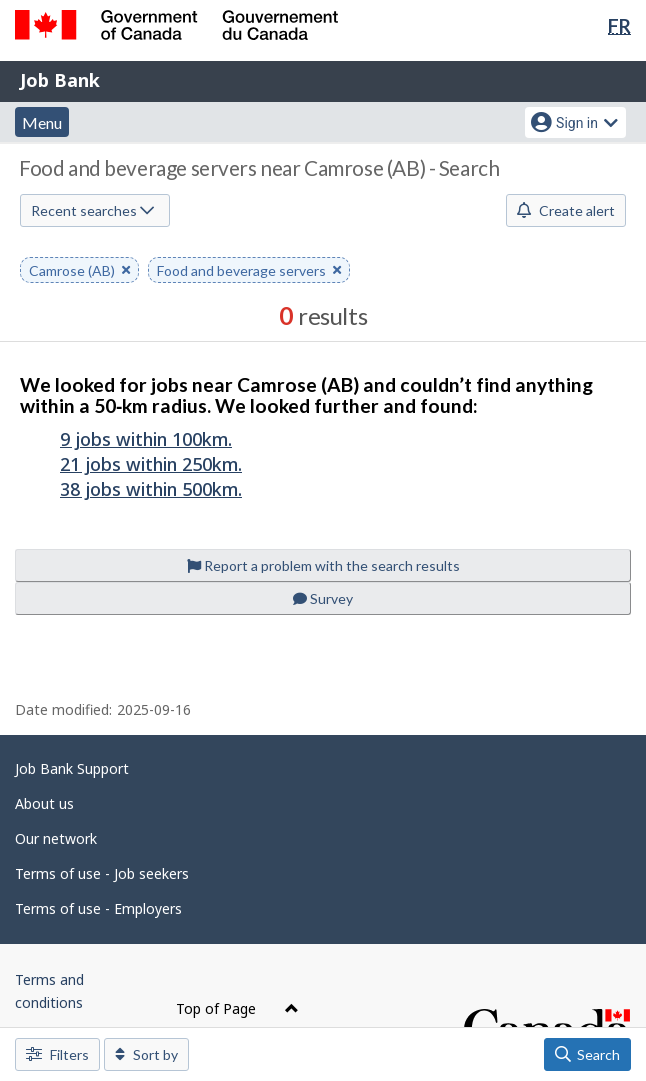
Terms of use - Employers (98, 908)
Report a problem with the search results (323, 565)
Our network (56, 838)
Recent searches (92, 210)
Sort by (146, 1054)
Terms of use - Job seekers (102, 873)
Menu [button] (42, 122)
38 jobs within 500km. (151, 489)
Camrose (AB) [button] (79, 271)
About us (44, 803)
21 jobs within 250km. (151, 464)
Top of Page (237, 1008)
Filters (57, 1054)
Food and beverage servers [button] (249, 271)
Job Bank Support (72, 768)
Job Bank (60, 80)
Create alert (566, 210)
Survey (323, 598)
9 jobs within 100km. (146, 439)
